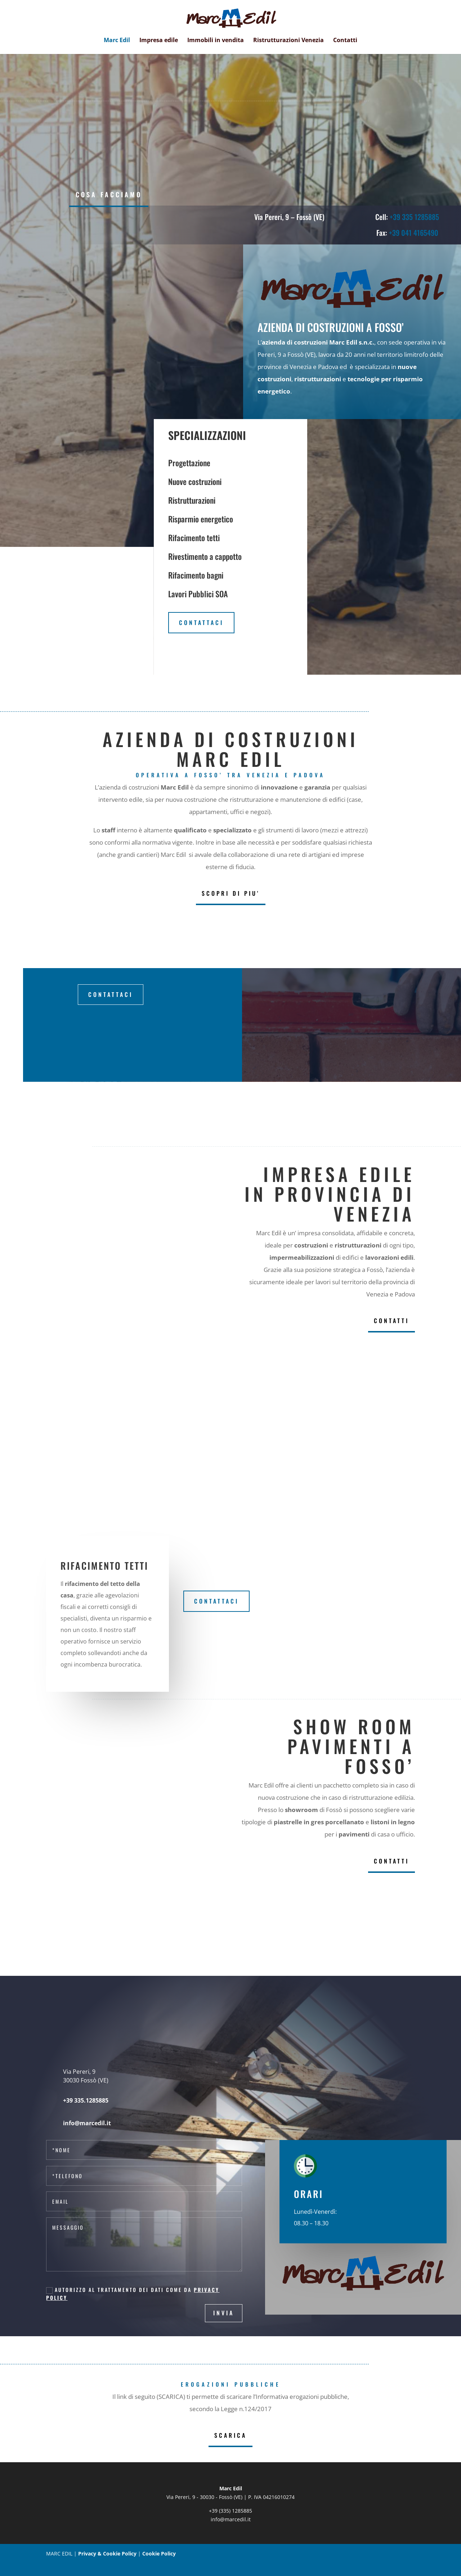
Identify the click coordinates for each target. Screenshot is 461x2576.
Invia (223, 2312)
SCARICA (230, 2435)
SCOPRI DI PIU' (231, 893)
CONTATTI (391, 1320)
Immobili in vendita (215, 40)
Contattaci (201, 622)
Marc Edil (117, 40)
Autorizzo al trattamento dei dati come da (132, 2293)
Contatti (345, 40)
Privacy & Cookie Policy (107, 2553)
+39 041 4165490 (413, 232)
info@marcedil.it (231, 2519)
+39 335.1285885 (85, 2100)
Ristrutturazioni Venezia (288, 40)
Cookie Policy (159, 2553)
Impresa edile (158, 40)
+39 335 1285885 (414, 216)
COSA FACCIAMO (109, 194)
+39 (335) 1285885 (230, 2510)
